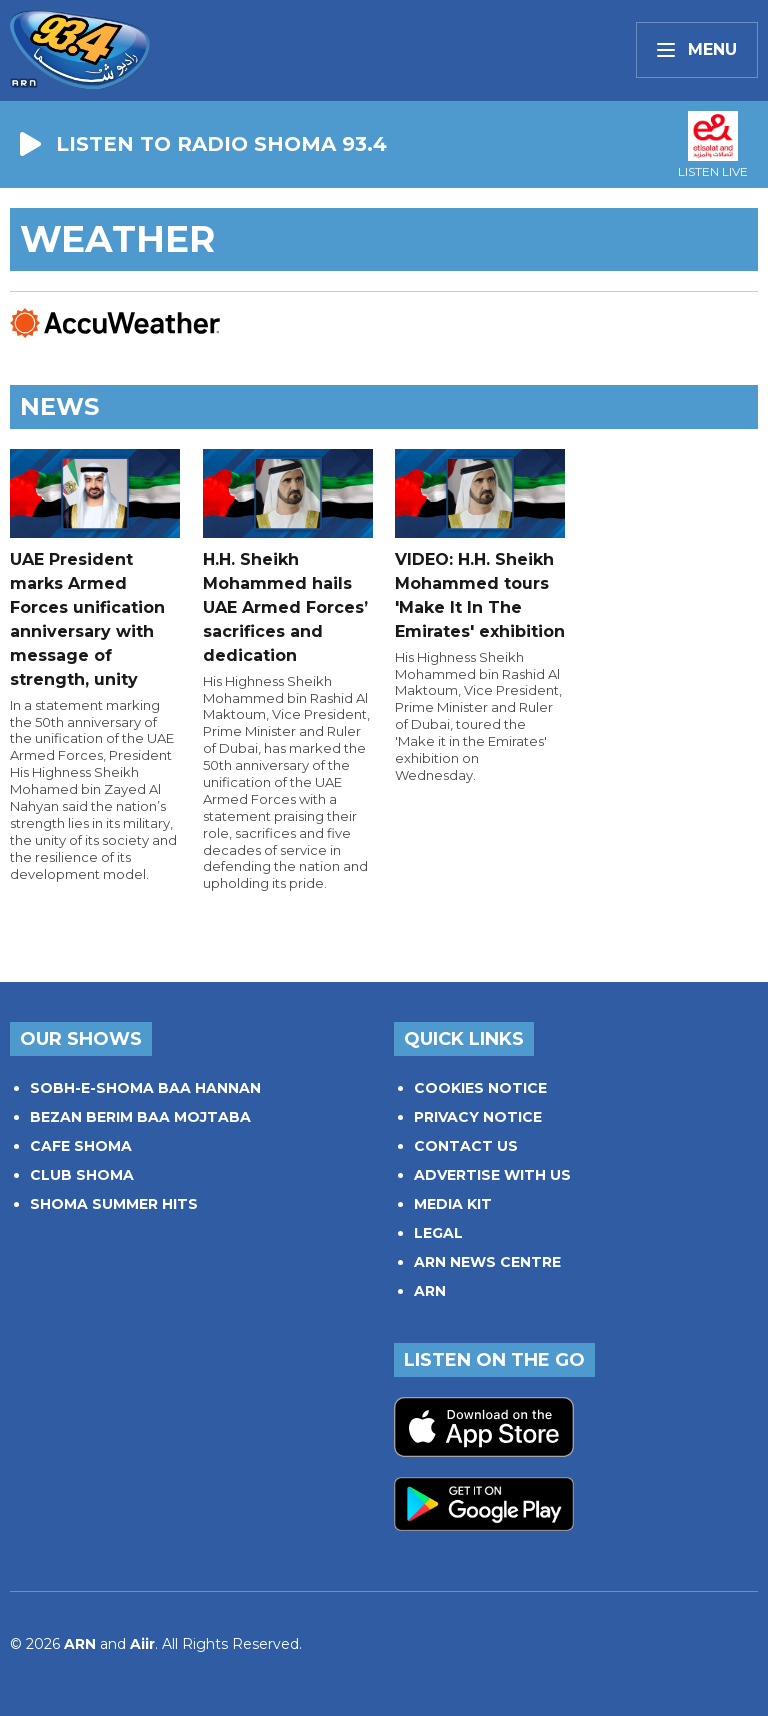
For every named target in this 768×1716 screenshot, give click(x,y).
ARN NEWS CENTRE (487, 1262)
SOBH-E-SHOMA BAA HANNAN (145, 1088)
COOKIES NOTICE (480, 1088)
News (59, 406)
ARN (430, 1291)
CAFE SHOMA (81, 1146)
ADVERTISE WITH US (492, 1175)
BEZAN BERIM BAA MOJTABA (140, 1117)
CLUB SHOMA (82, 1175)
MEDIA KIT (453, 1204)
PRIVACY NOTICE (478, 1117)
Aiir (142, 1644)
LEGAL (438, 1233)
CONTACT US (466, 1146)
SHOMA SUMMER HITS (114, 1204)
